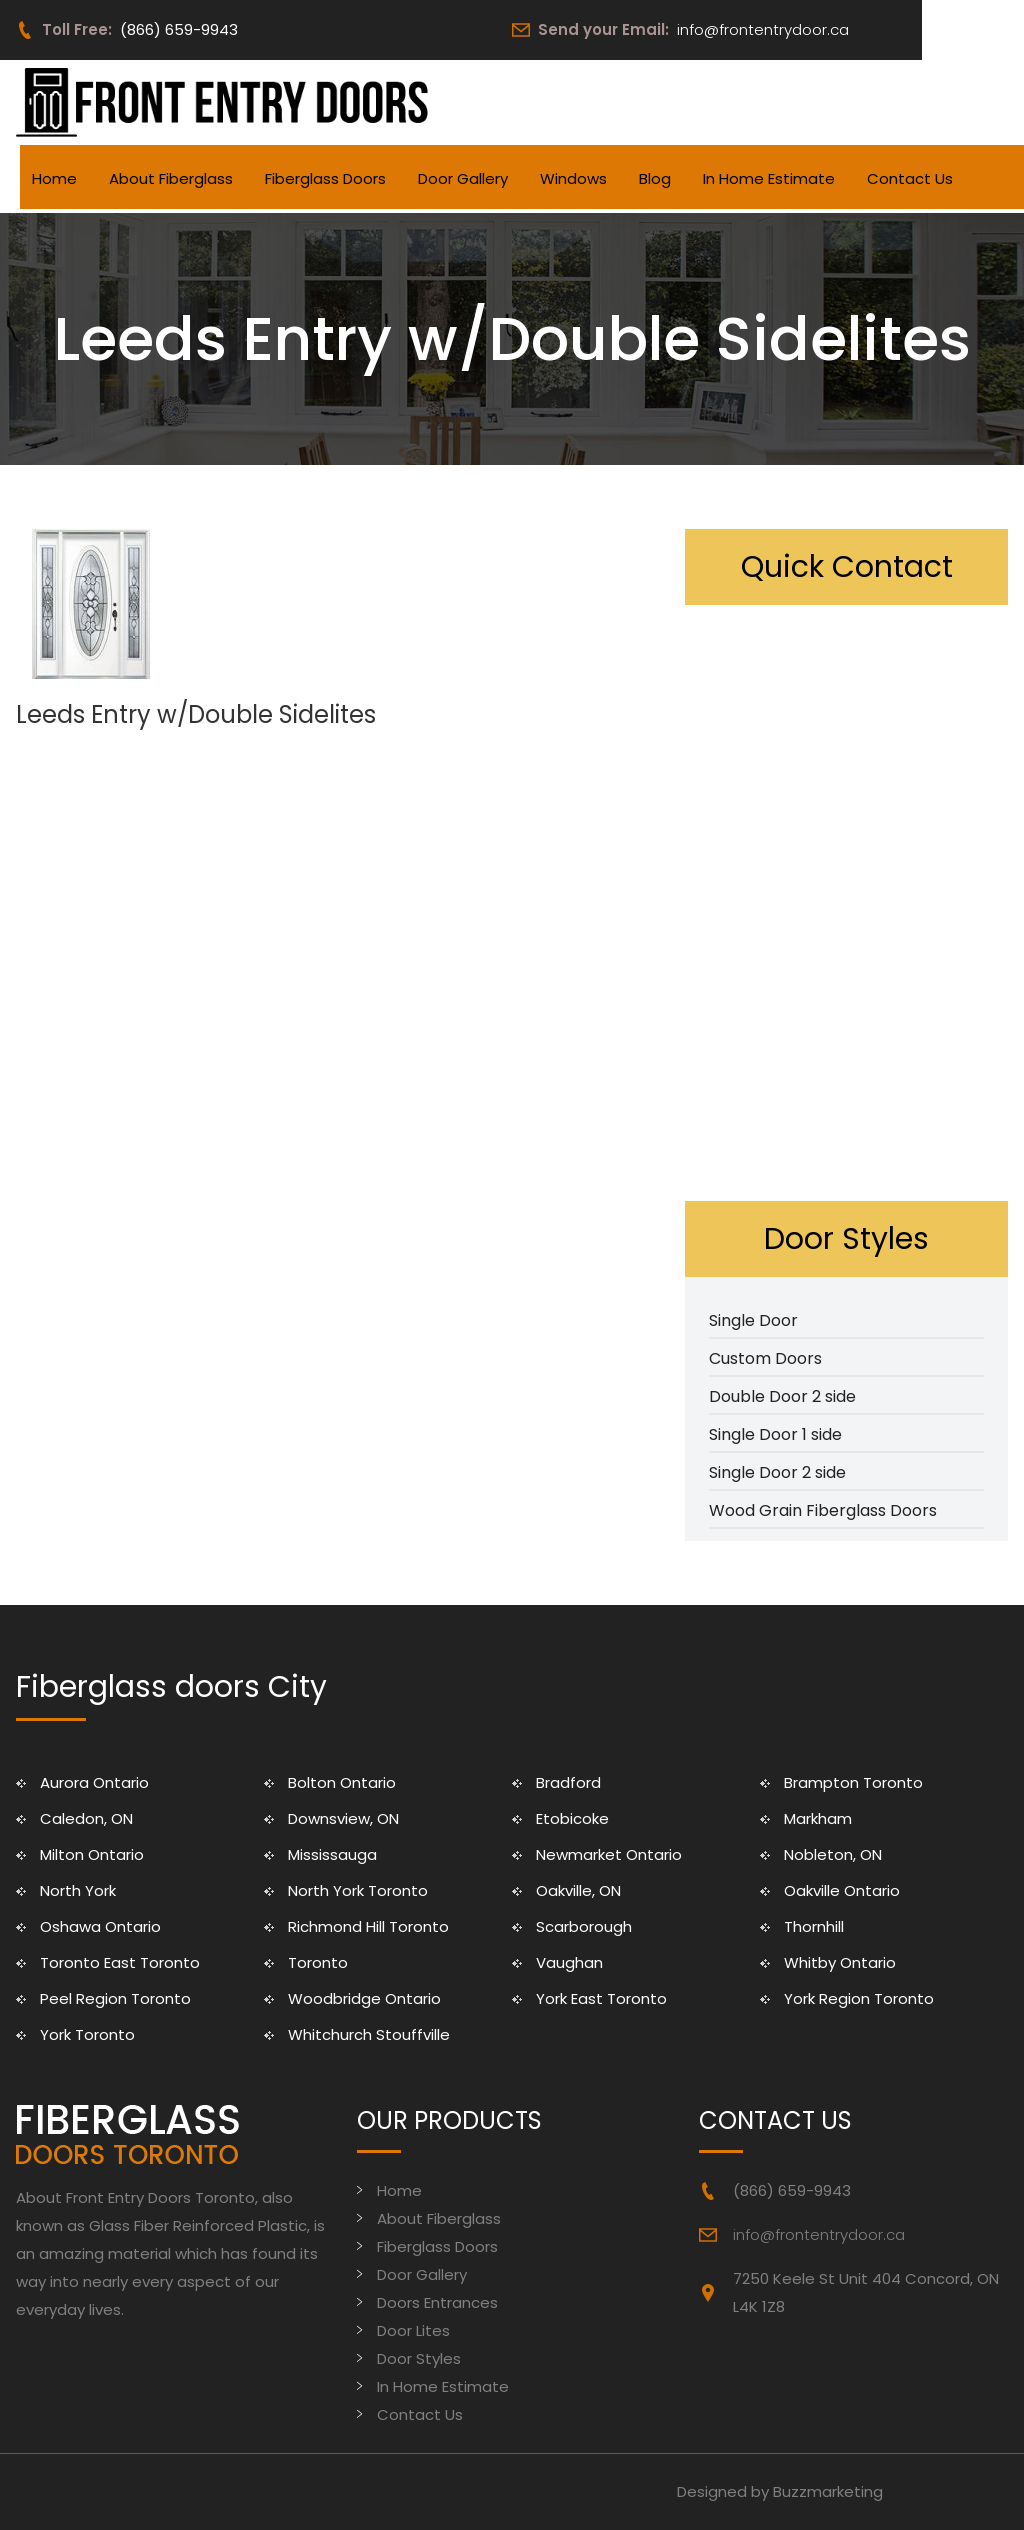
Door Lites (413, 2330)
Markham (818, 1818)
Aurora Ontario (94, 1782)
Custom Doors (765, 1358)
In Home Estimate (769, 178)
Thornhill (814, 1926)
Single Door (753, 1320)
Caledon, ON (86, 1818)
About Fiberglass (171, 178)
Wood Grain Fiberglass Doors (823, 1510)
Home (54, 178)
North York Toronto (358, 1890)
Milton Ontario (92, 1854)
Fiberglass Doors (325, 178)
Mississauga (332, 1854)
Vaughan (569, 1962)
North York (78, 1890)
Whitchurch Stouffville (369, 2034)
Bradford (568, 1782)
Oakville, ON (578, 1890)
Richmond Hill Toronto (368, 1926)
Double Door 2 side (782, 1396)
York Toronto (87, 2034)
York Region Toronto (859, 1998)
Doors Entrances (437, 2302)
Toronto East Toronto (120, 1962)
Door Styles (419, 2358)
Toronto (318, 1962)
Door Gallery (463, 178)
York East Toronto (601, 1998)
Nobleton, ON (833, 1854)
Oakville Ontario (842, 1890)
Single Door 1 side (775, 1434)
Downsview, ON (343, 1818)
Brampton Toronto (853, 1782)
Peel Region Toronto (115, 1998)
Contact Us (910, 178)
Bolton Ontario (342, 1782)
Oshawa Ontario (100, 1926)
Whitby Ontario (840, 1962)
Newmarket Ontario (609, 1854)
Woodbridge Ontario (364, 1998)
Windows (573, 178)
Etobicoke (572, 1818)
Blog (655, 178)
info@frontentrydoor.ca (763, 29)
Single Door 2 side (777, 1472)
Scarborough (584, 1926)
